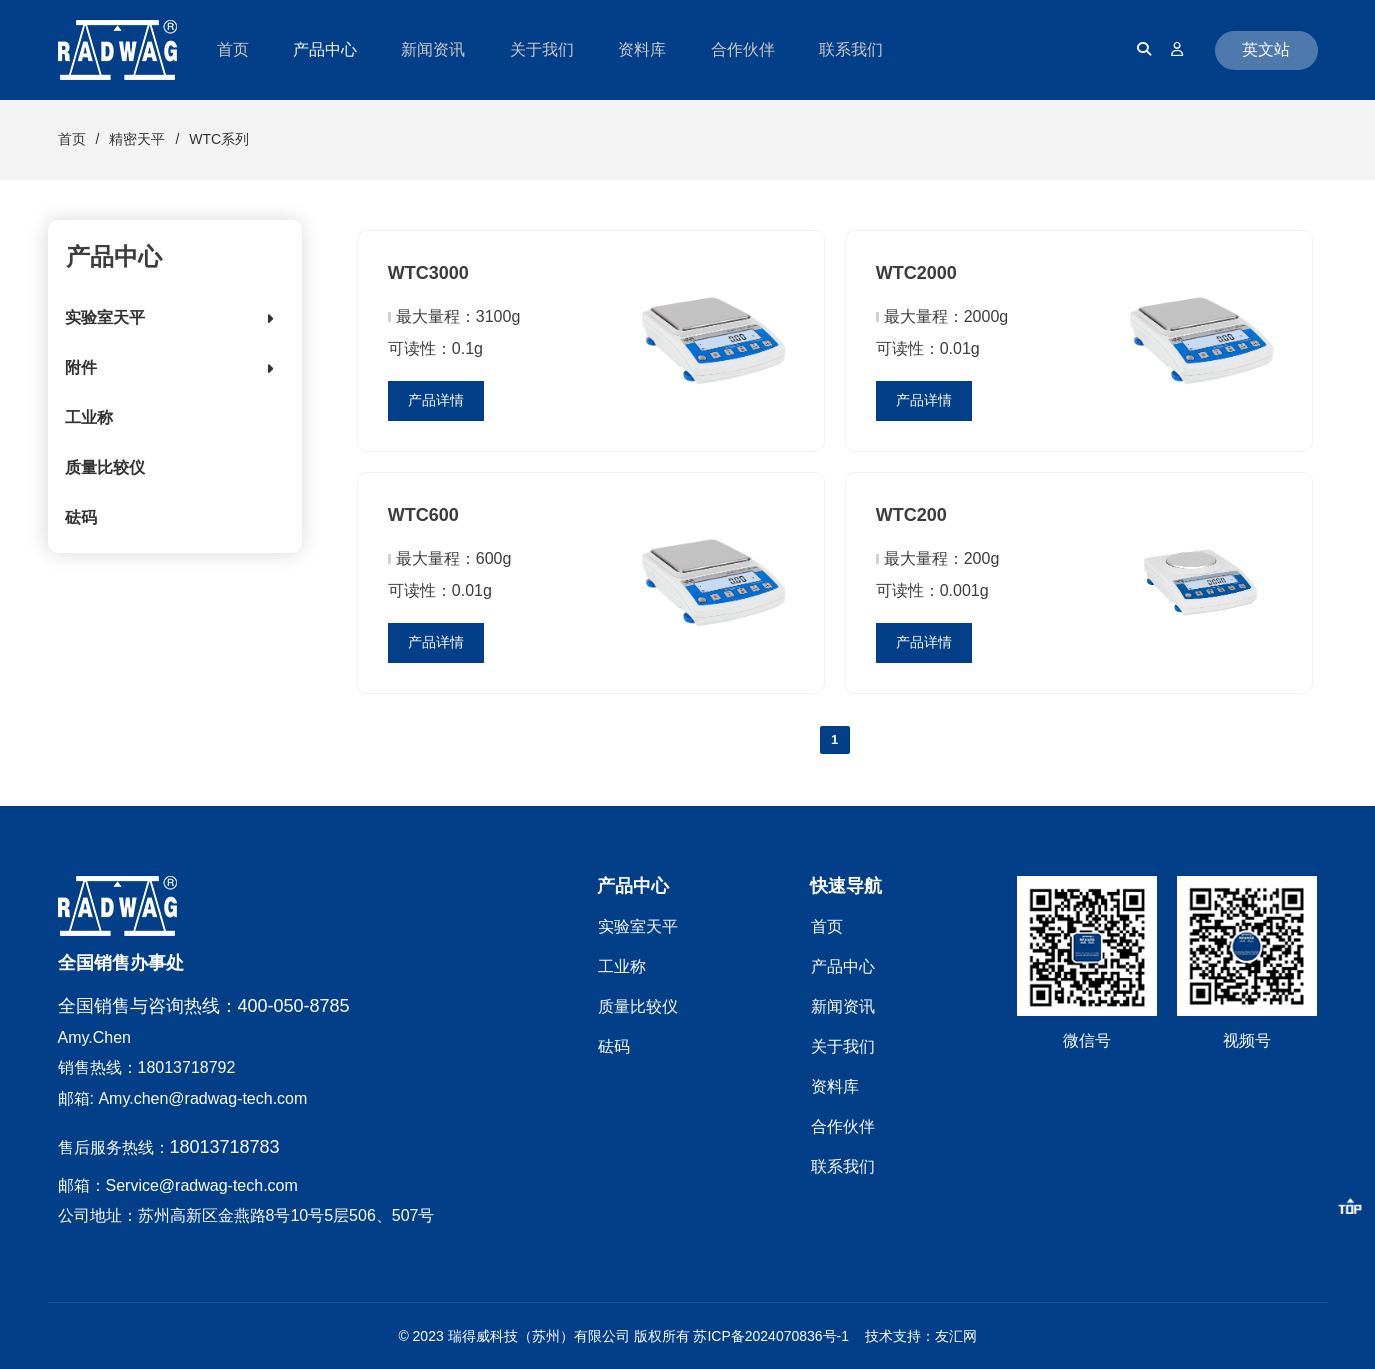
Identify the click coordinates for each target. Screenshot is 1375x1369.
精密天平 (137, 139)
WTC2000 (916, 273)
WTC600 (423, 515)
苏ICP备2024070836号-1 (771, 1336)
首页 (72, 139)
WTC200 (911, 515)
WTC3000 (428, 273)
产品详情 (436, 400)
